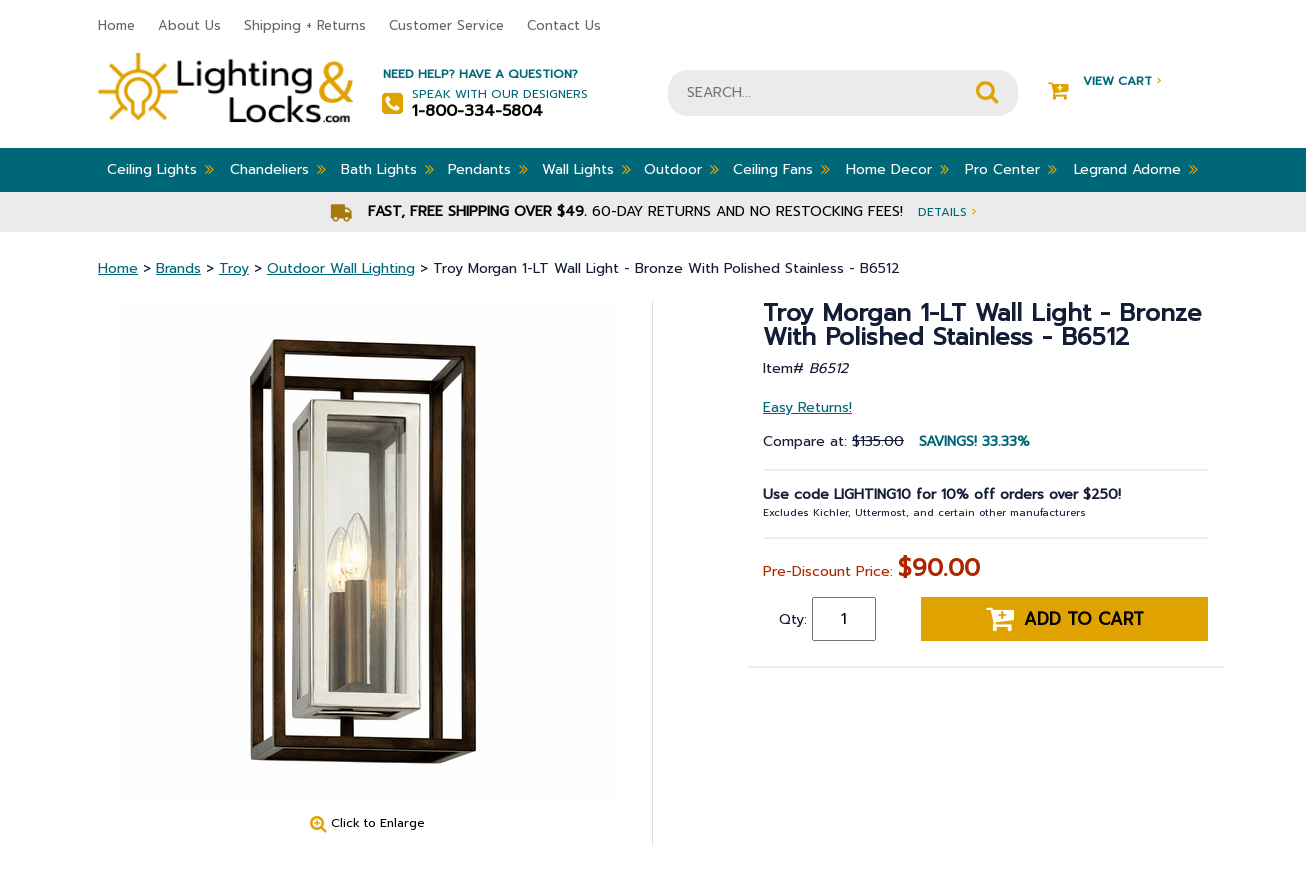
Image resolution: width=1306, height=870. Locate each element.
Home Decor (897, 169)
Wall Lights (586, 169)
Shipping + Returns (305, 25)
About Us (189, 25)
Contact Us (564, 25)
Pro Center (1011, 169)
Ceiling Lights (160, 169)
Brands (178, 268)
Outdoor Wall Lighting (341, 268)
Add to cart (1065, 619)
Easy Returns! (807, 407)
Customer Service (446, 25)
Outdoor (681, 169)
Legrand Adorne (1136, 169)
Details (947, 211)
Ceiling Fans (781, 169)
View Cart (1104, 81)
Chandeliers (278, 169)
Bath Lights (387, 169)
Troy (234, 268)
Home (116, 25)
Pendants (488, 169)
